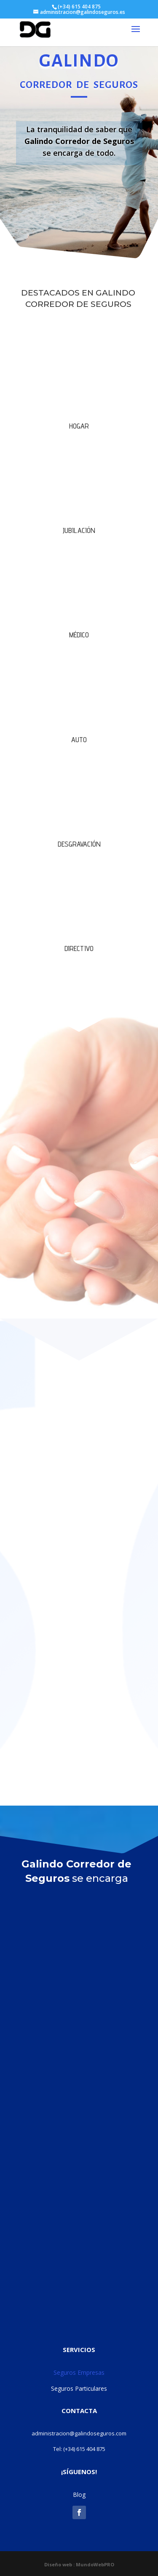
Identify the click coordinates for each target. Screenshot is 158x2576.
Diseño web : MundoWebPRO (79, 2564)
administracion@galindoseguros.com (79, 2433)
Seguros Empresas (79, 2372)
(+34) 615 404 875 (84, 2449)
